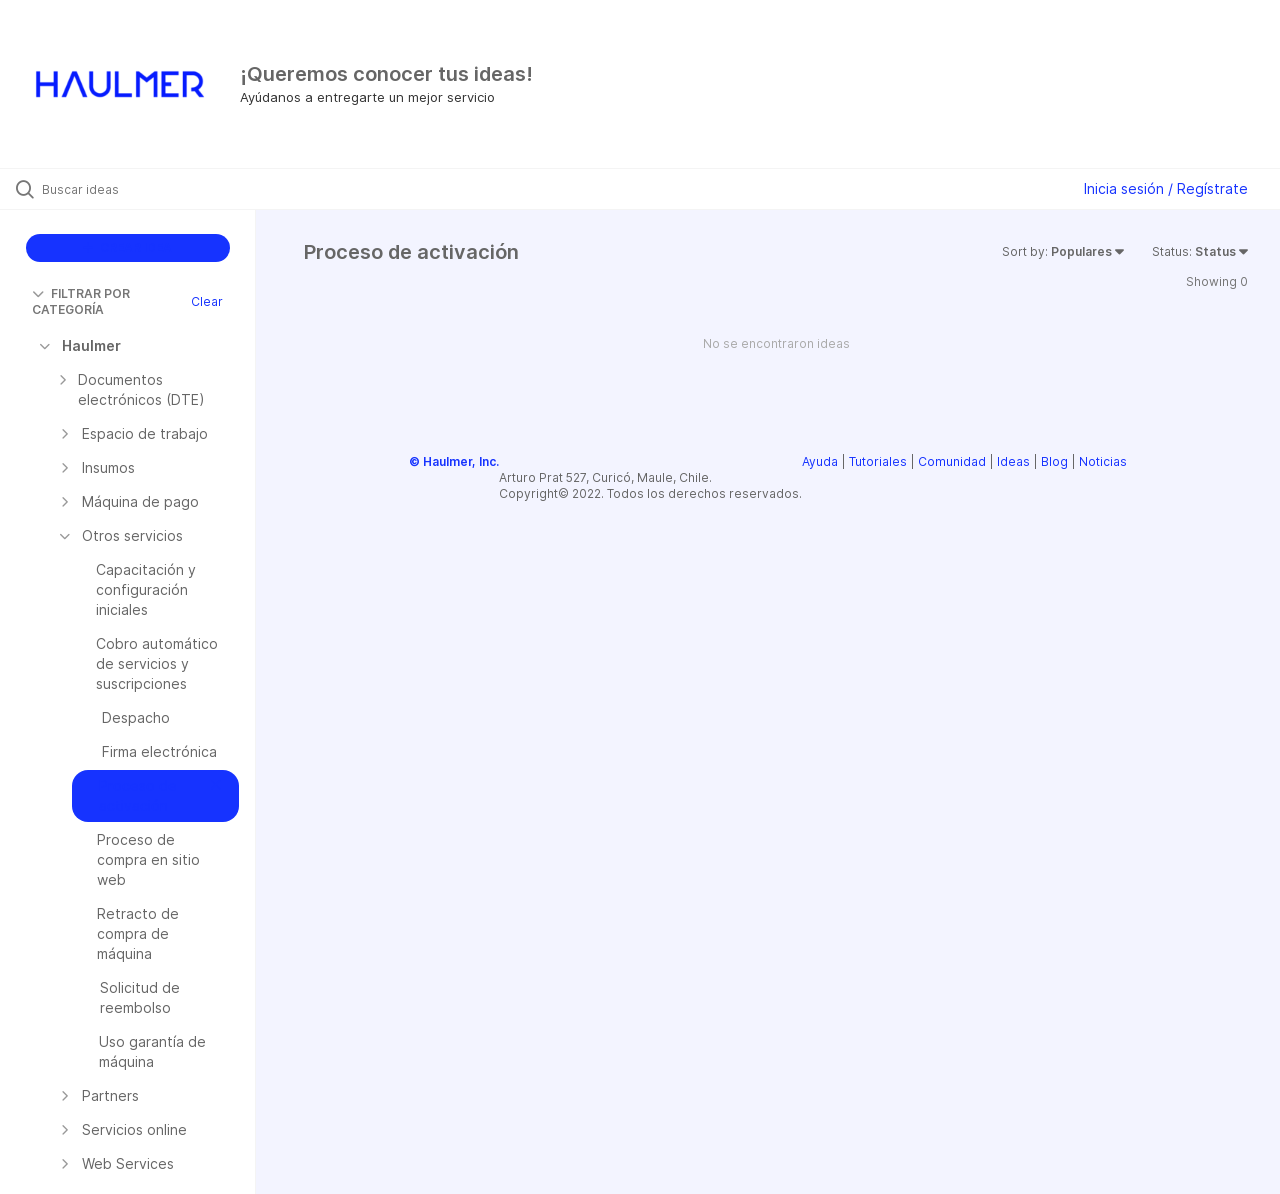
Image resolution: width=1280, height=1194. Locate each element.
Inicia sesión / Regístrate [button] (1166, 188)
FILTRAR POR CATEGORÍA (81, 301)
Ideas (1013, 461)
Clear (207, 301)
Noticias (1103, 461)
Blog (1054, 461)
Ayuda (820, 461)
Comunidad (952, 461)
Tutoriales (878, 461)
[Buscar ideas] (153, 189)
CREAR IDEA (127, 247)
